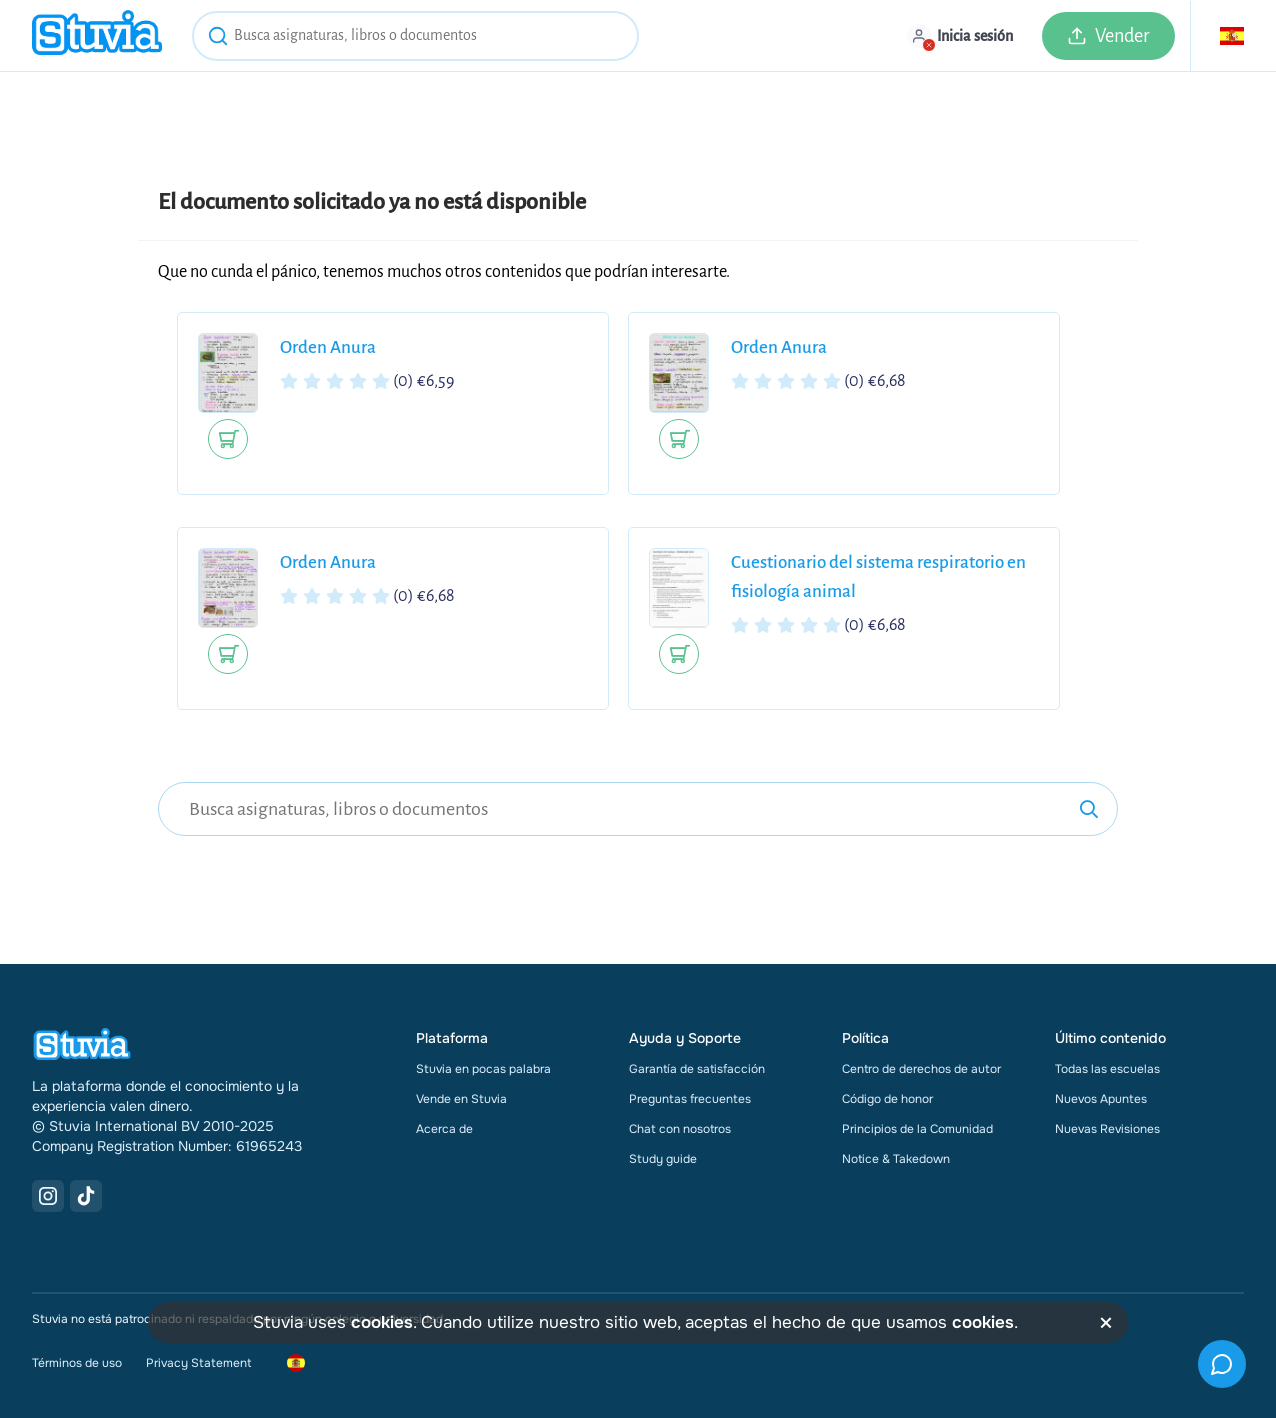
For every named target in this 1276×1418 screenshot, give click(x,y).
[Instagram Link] (48, 1196)
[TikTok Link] (86, 1196)
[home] (97, 35)
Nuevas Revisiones (1107, 1129)
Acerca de (444, 1129)
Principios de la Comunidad (917, 1129)
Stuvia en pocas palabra (483, 1069)
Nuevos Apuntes (1101, 1099)
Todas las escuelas (1107, 1069)
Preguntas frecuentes (690, 1099)
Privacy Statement (198, 1363)
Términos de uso (77, 1363)
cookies (382, 1322)
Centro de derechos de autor (921, 1069)
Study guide (663, 1159)
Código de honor (887, 1099)
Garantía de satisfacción (697, 1069)
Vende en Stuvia (461, 1099)
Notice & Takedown (896, 1159)
